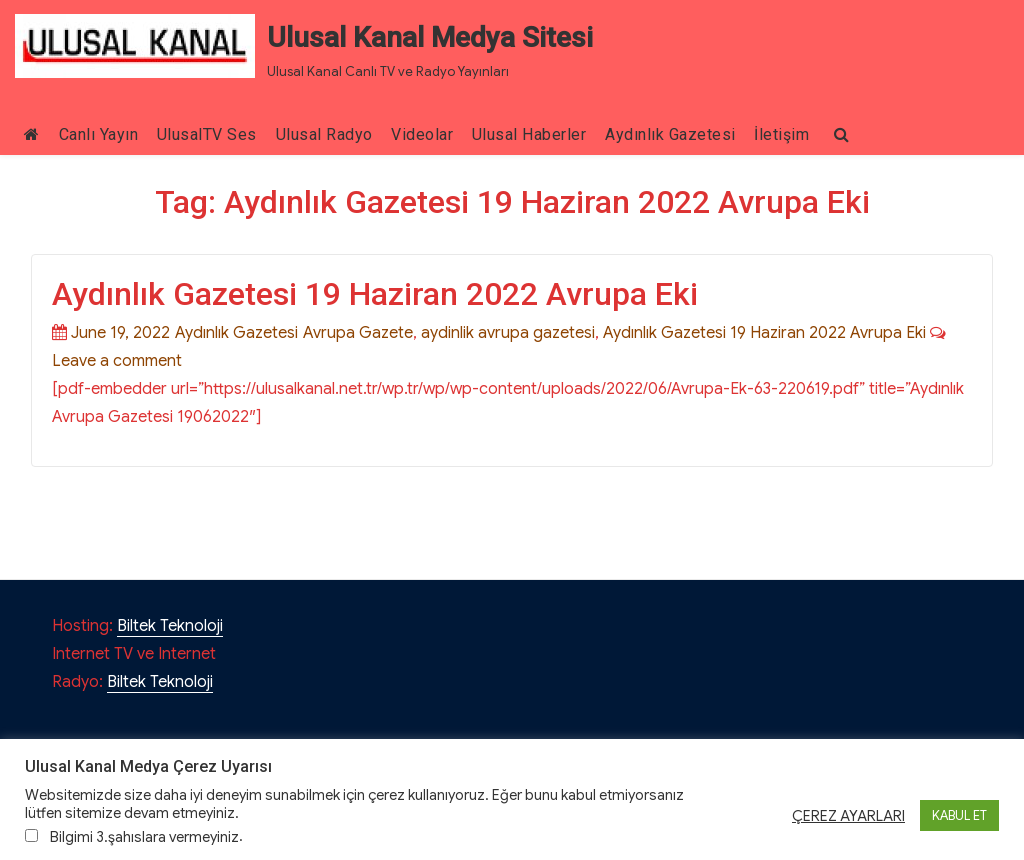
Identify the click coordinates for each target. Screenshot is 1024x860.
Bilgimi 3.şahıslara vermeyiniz (144, 837)
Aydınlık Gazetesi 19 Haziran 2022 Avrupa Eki (375, 294)
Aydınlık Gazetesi (670, 134)
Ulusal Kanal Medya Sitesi (430, 37)
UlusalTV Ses (207, 134)
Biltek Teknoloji (170, 626)
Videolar (422, 134)
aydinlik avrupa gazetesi (508, 333)
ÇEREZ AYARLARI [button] (848, 816)
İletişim (781, 134)
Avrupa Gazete (358, 333)
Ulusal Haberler (529, 134)
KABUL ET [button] (959, 815)
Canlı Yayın (99, 134)
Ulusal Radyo (324, 134)
